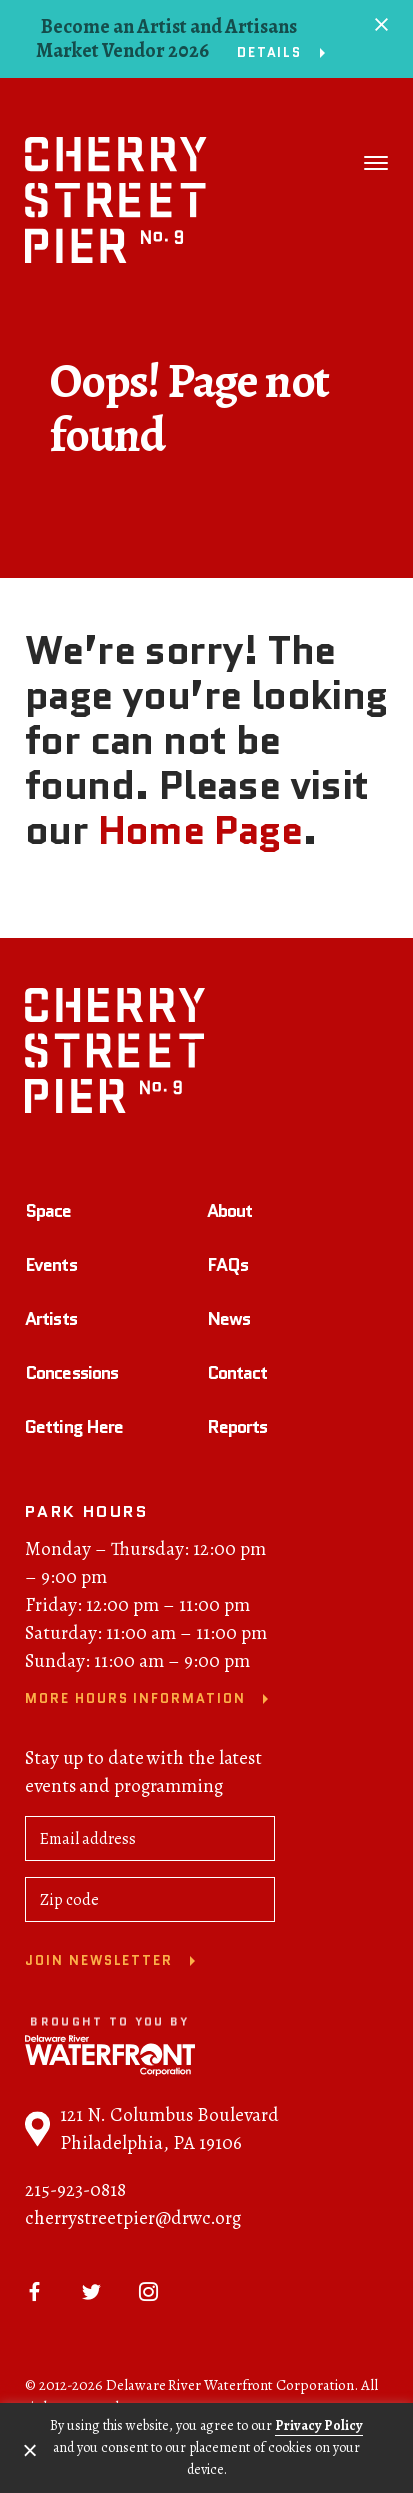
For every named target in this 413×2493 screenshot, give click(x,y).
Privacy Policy (319, 2425)
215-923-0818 (75, 2193)
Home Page (200, 830)
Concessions (71, 1376)
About (230, 1214)
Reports (237, 1430)
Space (48, 1214)
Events (51, 1268)
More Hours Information (135, 1702)
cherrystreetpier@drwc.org (133, 2221)
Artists (51, 1322)
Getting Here (74, 1430)
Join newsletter (99, 1964)
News (228, 1322)
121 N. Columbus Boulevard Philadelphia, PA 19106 (152, 2132)
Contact (237, 1376)
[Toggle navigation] (376, 163)
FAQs (227, 1268)
